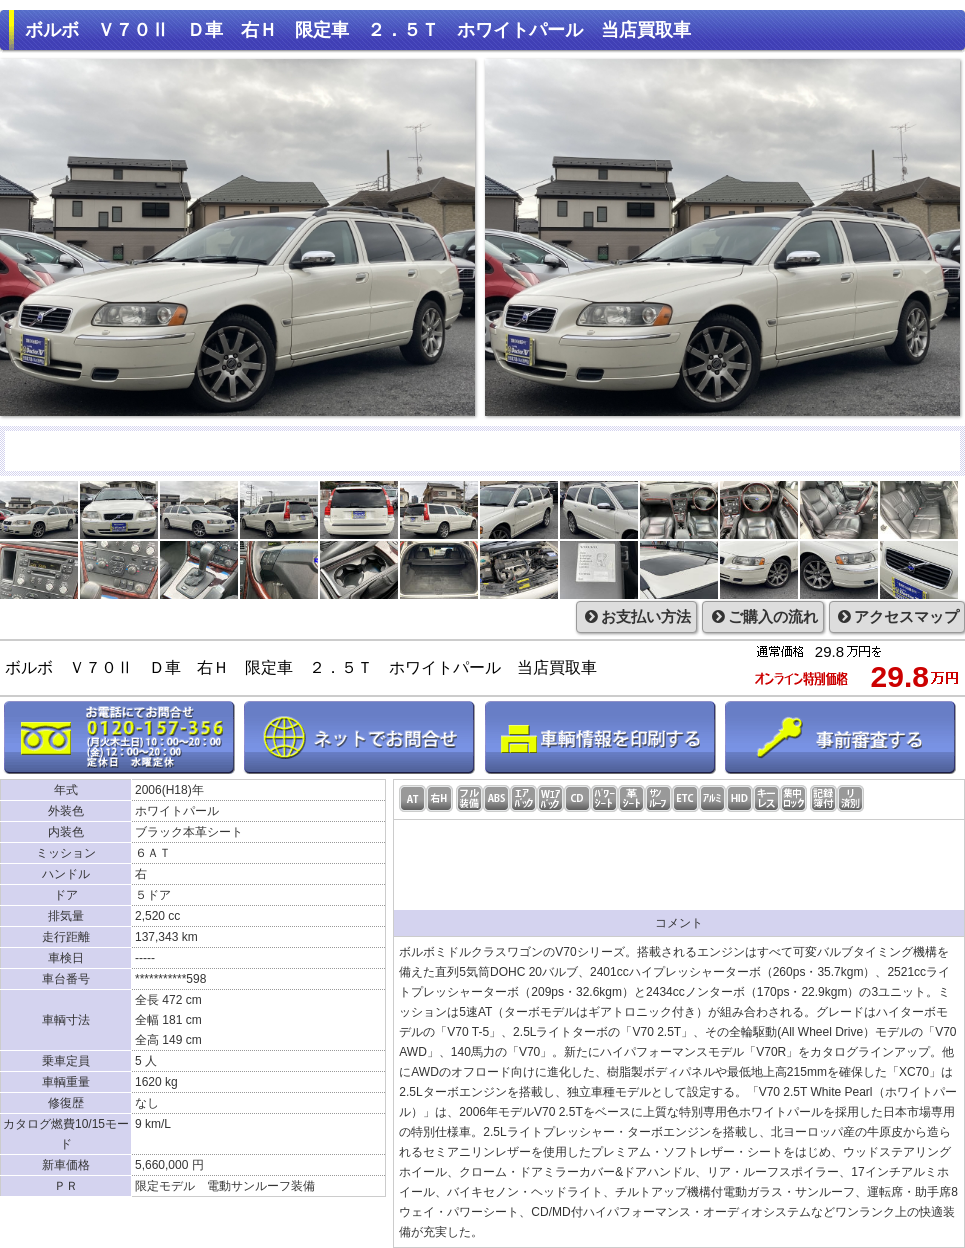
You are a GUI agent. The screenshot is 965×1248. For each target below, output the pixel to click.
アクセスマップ (897, 616)
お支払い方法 (636, 616)
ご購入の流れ (762, 616)
